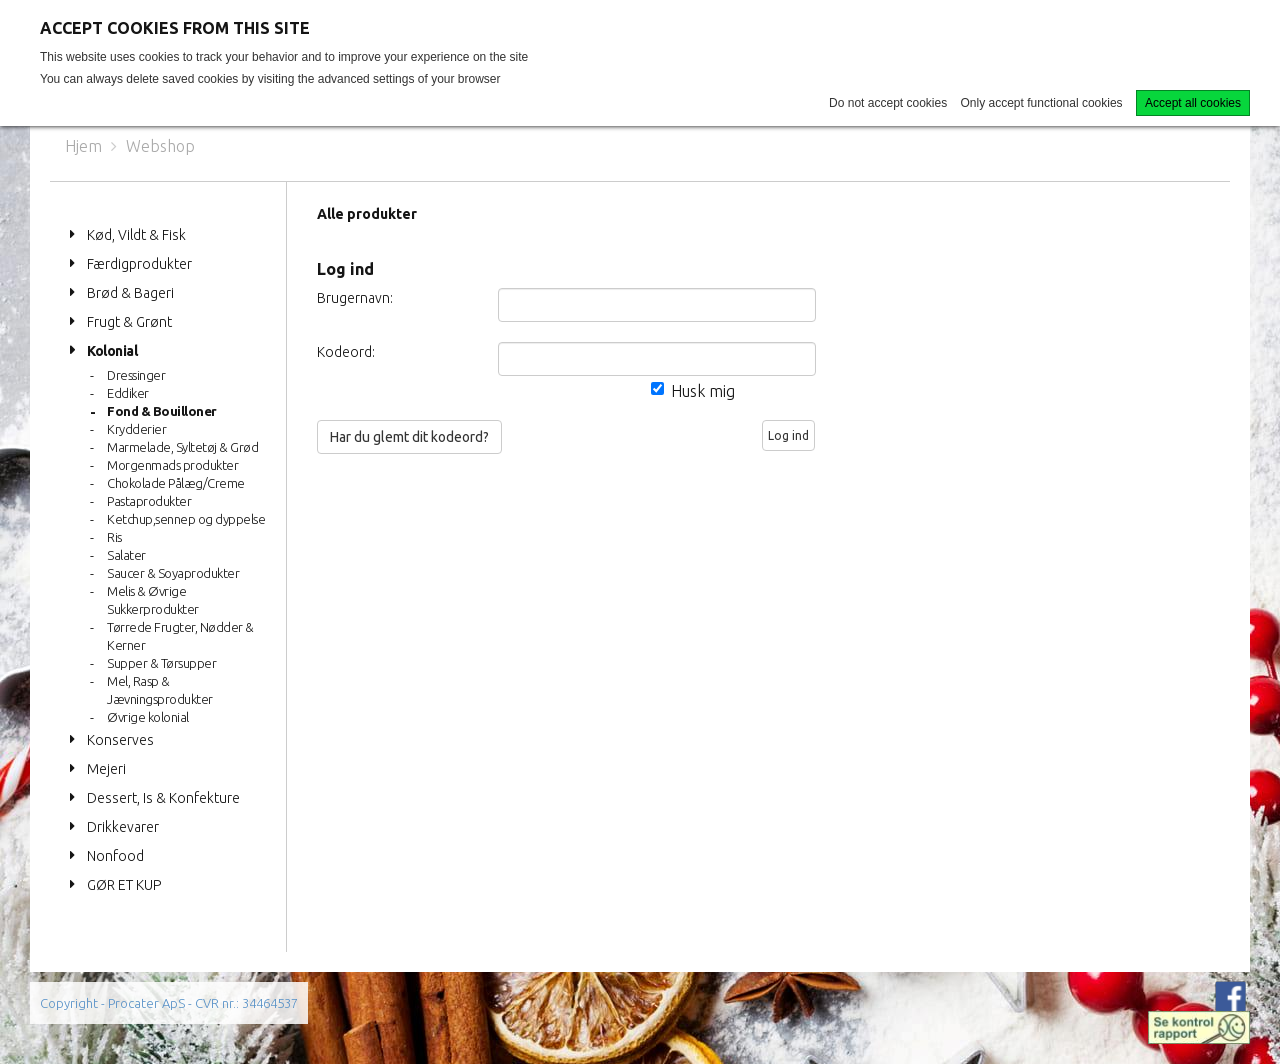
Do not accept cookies (888, 103)
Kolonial (112, 351)
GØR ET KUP (124, 885)
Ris (114, 537)
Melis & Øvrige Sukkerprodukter (153, 600)
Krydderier (136, 429)
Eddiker (128, 393)
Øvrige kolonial (148, 717)
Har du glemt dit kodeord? (409, 437)
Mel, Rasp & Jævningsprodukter (160, 690)
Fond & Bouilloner (162, 411)
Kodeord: (346, 352)
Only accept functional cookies (1042, 103)
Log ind (788, 435)
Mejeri (106, 769)
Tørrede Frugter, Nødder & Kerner (180, 636)
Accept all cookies (1193, 103)
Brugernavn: (355, 298)
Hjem (83, 146)
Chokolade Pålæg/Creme (176, 483)
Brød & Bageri (130, 293)
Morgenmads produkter (172, 465)
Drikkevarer (123, 827)
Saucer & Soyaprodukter (173, 573)
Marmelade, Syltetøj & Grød (182, 447)
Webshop (160, 146)
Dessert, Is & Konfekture (163, 798)
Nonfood (115, 856)
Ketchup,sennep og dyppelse (186, 519)
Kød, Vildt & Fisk (136, 235)
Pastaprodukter (149, 501)
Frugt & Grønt (129, 322)
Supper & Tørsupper (161, 663)
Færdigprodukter (139, 264)
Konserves (120, 740)
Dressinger (136, 375)
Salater (126, 555)
